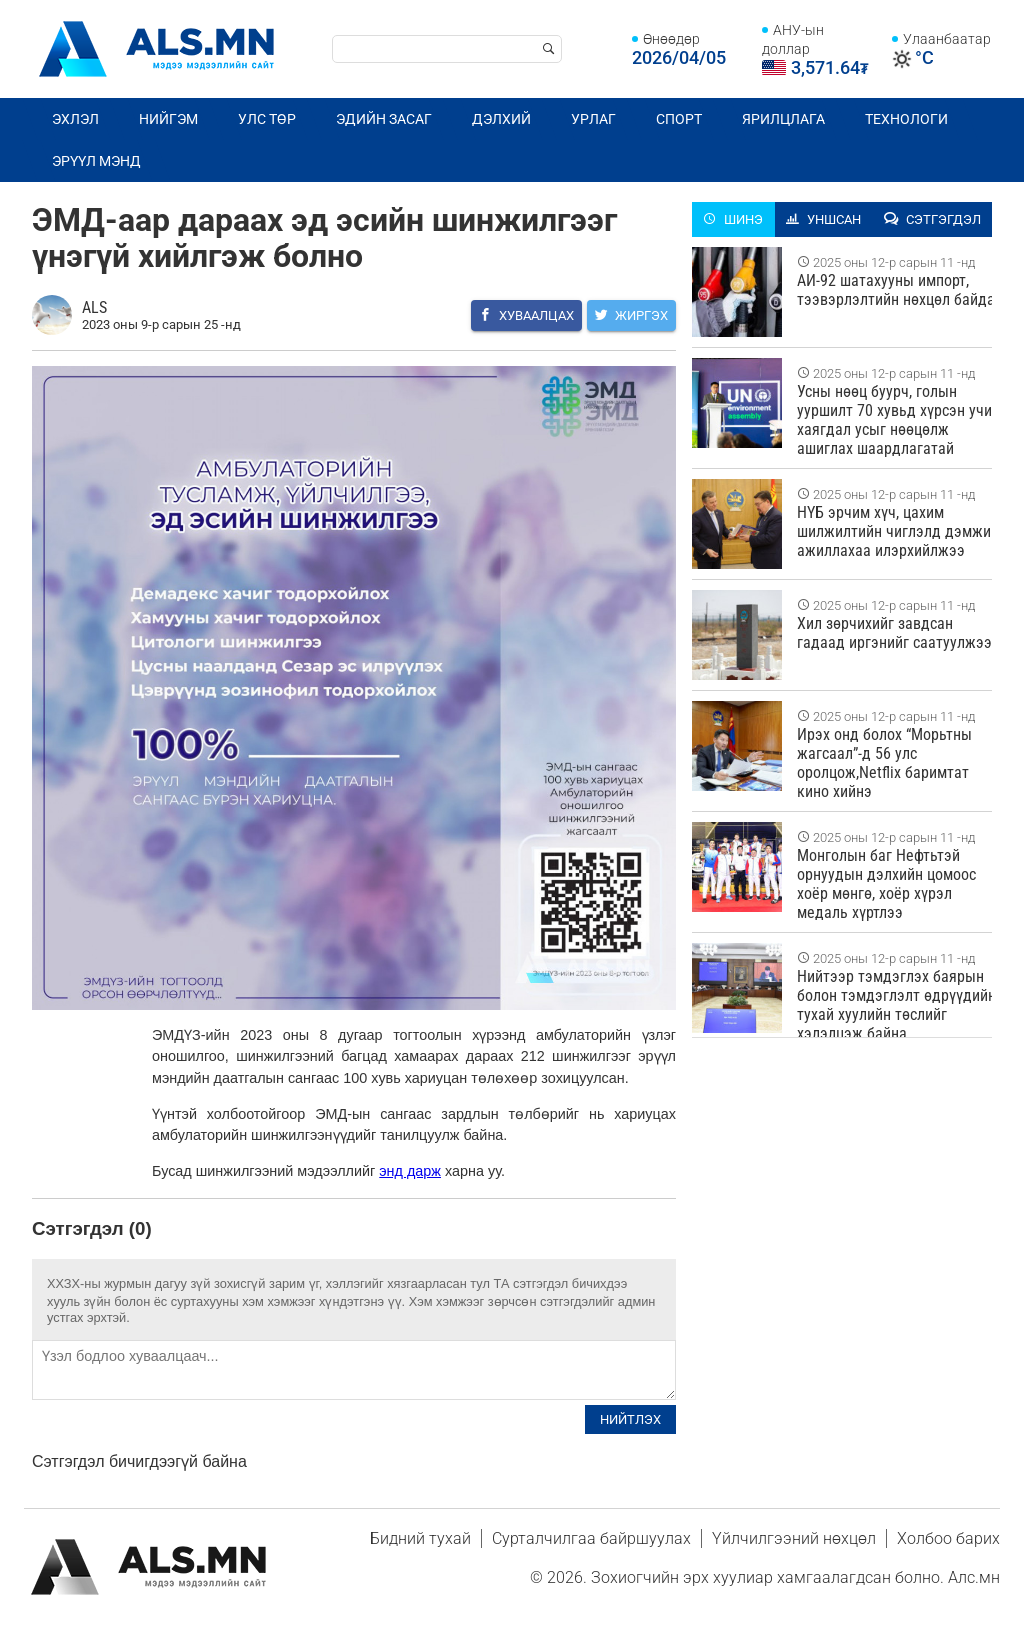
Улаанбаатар (947, 39)
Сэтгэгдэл (932, 219)
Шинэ (733, 219)
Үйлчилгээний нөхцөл (794, 1538)
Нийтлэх (630, 1419)
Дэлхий (501, 119)
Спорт (679, 119)
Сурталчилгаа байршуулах (591, 1538)
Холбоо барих (948, 1538)
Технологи (906, 119)
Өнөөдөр (671, 39)
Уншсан (823, 219)
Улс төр (267, 119)
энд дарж (410, 1171)
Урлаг (593, 119)
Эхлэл (75, 119)
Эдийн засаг (384, 119)
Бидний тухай (420, 1538)
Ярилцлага (783, 119)
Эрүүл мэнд (96, 161)
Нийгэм (168, 119)
